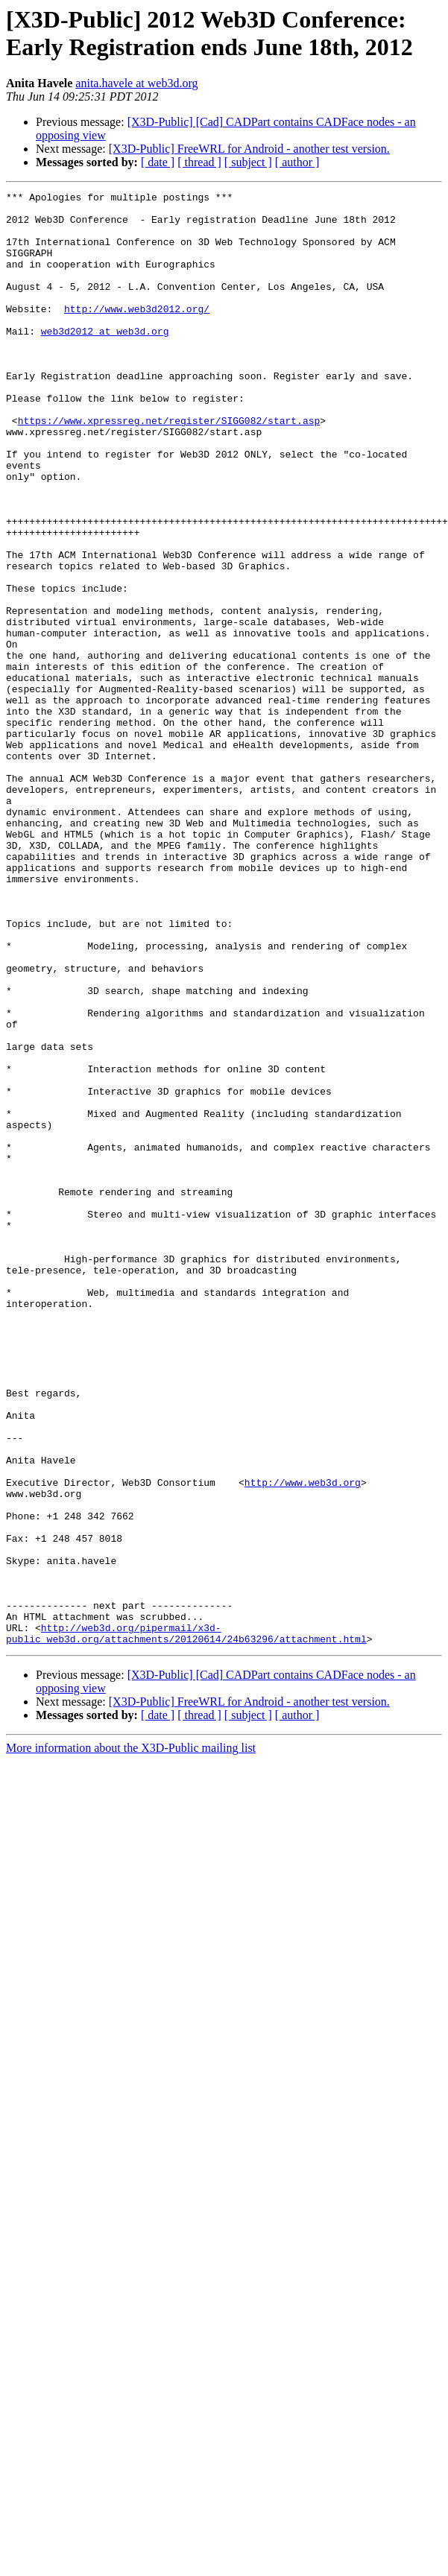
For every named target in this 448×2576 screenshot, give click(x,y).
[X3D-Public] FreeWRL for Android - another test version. (249, 148)
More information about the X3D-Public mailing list (131, 1998)
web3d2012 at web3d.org (105, 360)
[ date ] (157, 162)
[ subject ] (248, 162)
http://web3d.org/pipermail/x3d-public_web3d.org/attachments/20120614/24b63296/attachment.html (186, 1882)
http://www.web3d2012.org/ (136, 333)
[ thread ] (199, 162)
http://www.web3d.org (302, 1701)
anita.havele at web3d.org (136, 83)
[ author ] (297, 162)
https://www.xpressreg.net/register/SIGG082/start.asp (169, 467)
